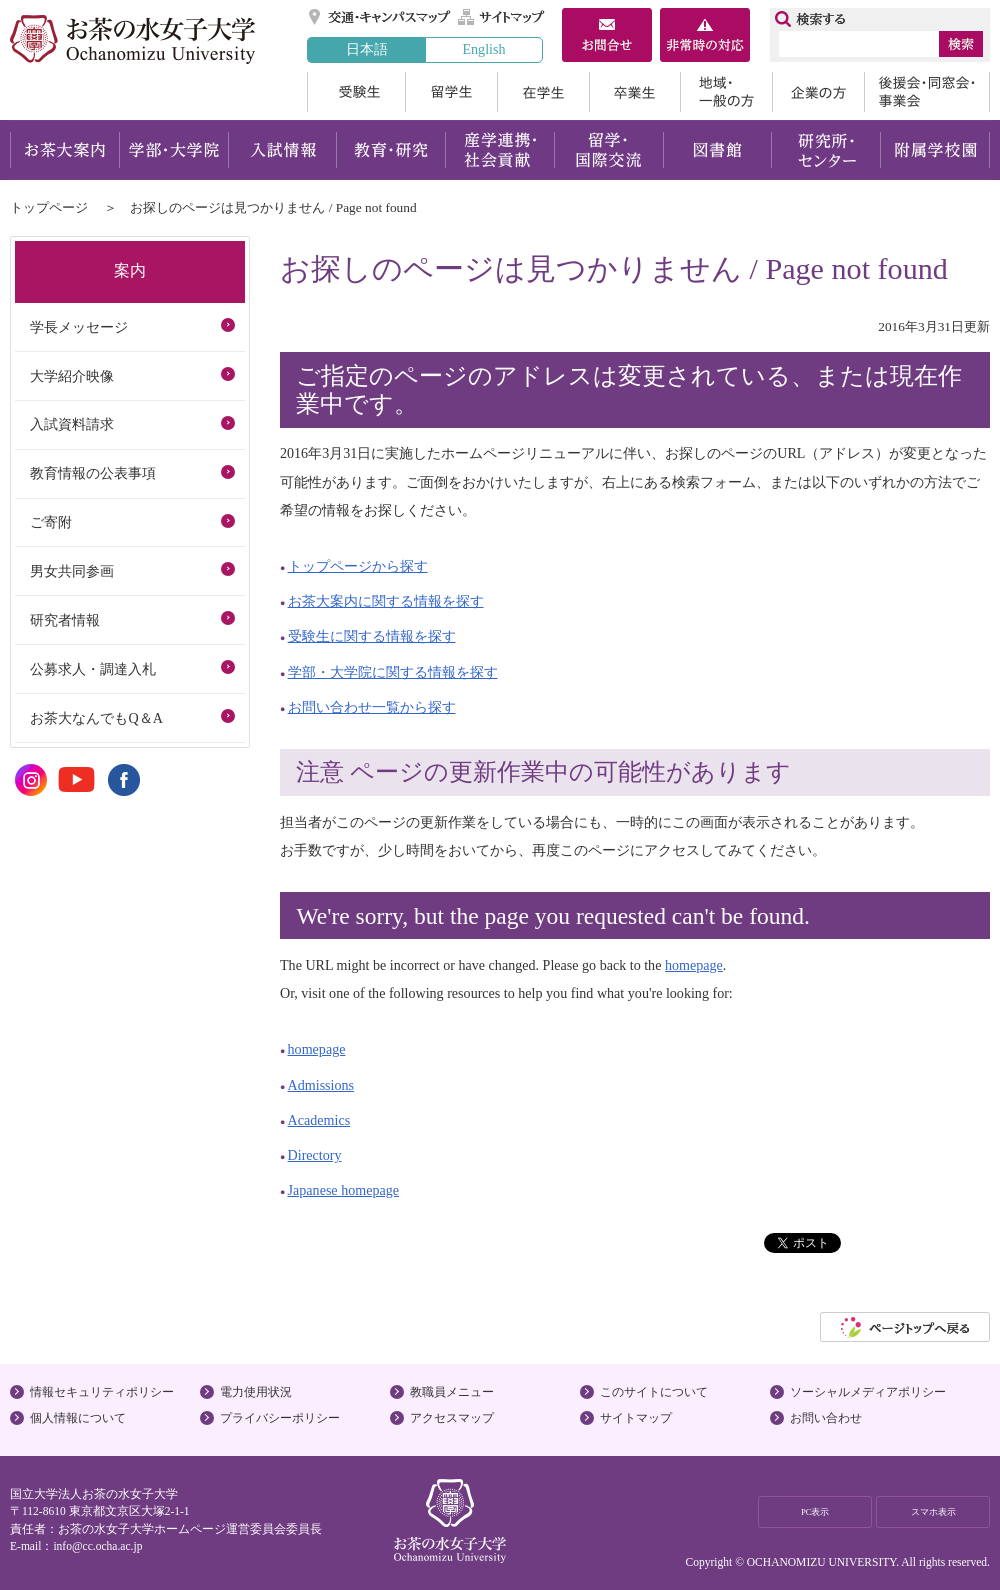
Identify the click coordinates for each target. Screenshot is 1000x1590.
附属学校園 (935, 150)
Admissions (321, 1085)
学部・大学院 (173, 150)
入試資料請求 (72, 424)
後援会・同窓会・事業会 (927, 92)
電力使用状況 (256, 1392)
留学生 (451, 92)
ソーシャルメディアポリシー (868, 1392)
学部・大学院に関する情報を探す (393, 672)
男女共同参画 (72, 571)
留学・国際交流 (608, 150)
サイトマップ (502, 17)
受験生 (356, 92)
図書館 (717, 150)
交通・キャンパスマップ (380, 17)
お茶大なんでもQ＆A (96, 718)
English (483, 49)
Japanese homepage (343, 1190)
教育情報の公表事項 (93, 473)
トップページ (49, 207)
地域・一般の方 (726, 92)
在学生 (543, 92)
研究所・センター (826, 150)
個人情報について (78, 1418)
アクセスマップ (452, 1418)
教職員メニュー (452, 1392)
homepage (694, 965)
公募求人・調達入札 (93, 669)
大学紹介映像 (72, 376)
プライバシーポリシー (280, 1418)
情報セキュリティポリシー (102, 1392)
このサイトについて (654, 1392)
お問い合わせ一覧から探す (372, 707)
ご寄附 (51, 522)
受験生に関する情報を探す (372, 636)
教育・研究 (390, 150)
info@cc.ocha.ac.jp (97, 1546)
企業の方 (818, 92)
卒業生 (634, 92)
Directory (315, 1155)
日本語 (367, 49)
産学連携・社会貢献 (499, 150)
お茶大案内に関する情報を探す (386, 601)
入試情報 (282, 150)
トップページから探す (358, 566)
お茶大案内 (64, 150)
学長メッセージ (79, 327)
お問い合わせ (826, 1418)
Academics (319, 1120)
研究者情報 (65, 620)
